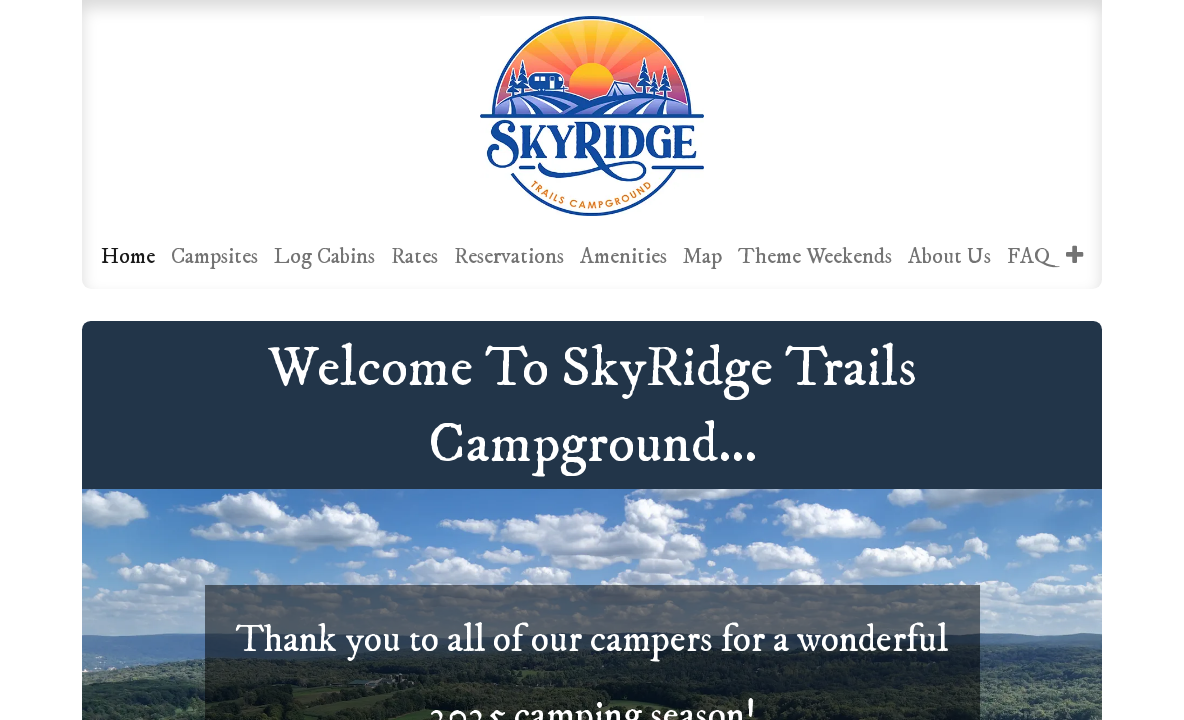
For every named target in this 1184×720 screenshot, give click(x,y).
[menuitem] (128, 256)
